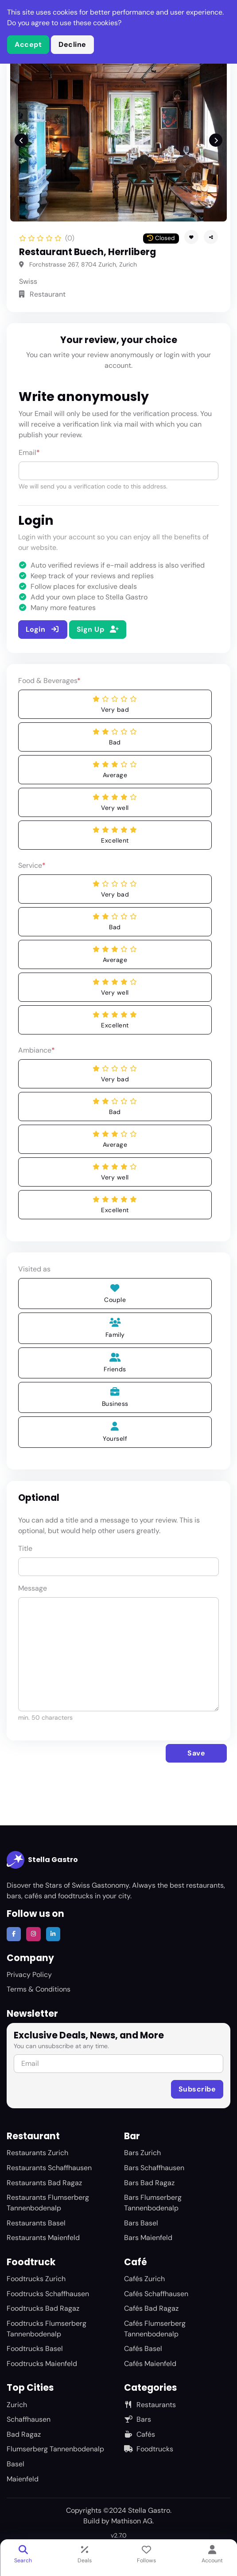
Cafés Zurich (144, 2278)
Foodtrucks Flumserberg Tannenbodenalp (46, 2329)
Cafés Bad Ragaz (151, 2308)
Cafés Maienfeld (150, 2363)
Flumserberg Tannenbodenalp (55, 2449)
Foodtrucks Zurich (36, 2278)
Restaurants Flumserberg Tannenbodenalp (48, 2203)
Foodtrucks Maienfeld (42, 2363)
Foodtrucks (148, 2449)
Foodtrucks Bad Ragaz (43, 2308)
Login (43, 629)
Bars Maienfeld (148, 2237)
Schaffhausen (29, 2419)
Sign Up (98, 629)
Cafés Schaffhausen (156, 2293)
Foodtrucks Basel (35, 2348)
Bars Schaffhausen (154, 2167)
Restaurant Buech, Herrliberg (87, 252)
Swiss (28, 281)
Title (25, 1548)
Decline (72, 44)
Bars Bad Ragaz (149, 2182)
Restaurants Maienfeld (43, 2237)
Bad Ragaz (24, 2434)
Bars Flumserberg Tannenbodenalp (153, 2203)
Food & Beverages (49, 680)
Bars (137, 2419)
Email (29, 452)
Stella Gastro (42, 1860)
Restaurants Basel (36, 2223)
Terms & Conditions (38, 1989)
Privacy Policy (29, 1974)
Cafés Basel (143, 2348)
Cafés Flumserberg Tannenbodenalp (155, 2329)
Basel (15, 2464)
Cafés (139, 2434)
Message (32, 1588)
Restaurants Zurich (37, 2152)
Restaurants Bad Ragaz (44, 2182)
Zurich (17, 2404)
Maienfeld (23, 2479)
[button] (211, 237)
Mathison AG (131, 2521)
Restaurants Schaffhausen (49, 2167)
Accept (28, 44)
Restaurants (150, 2404)
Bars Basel (141, 2223)
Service (32, 865)
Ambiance (36, 1050)
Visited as (34, 1269)
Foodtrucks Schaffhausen (48, 2293)
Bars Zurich (142, 2152)
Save (196, 1753)
